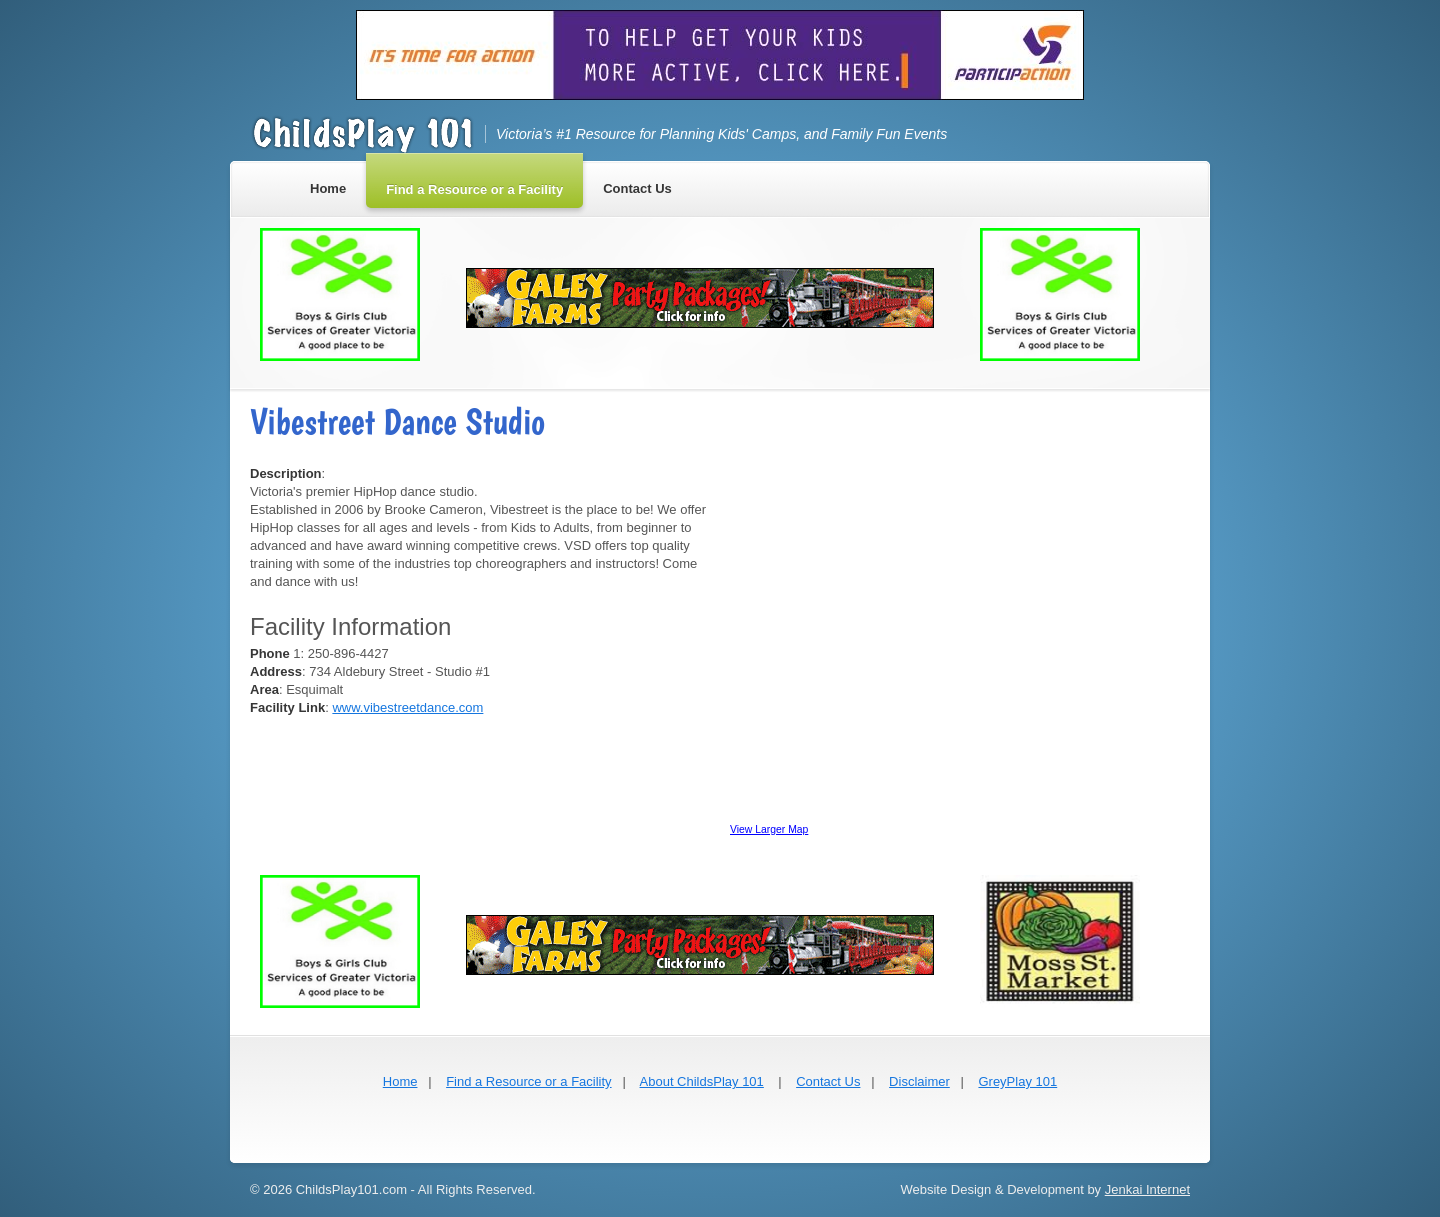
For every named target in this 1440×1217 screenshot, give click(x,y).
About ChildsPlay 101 (702, 1081)
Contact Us (828, 1081)
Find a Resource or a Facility (528, 1081)
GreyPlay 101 (1017, 1081)
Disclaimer (919, 1081)
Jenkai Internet (1147, 1189)
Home (400, 1081)
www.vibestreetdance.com (407, 707)
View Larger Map (769, 829)
